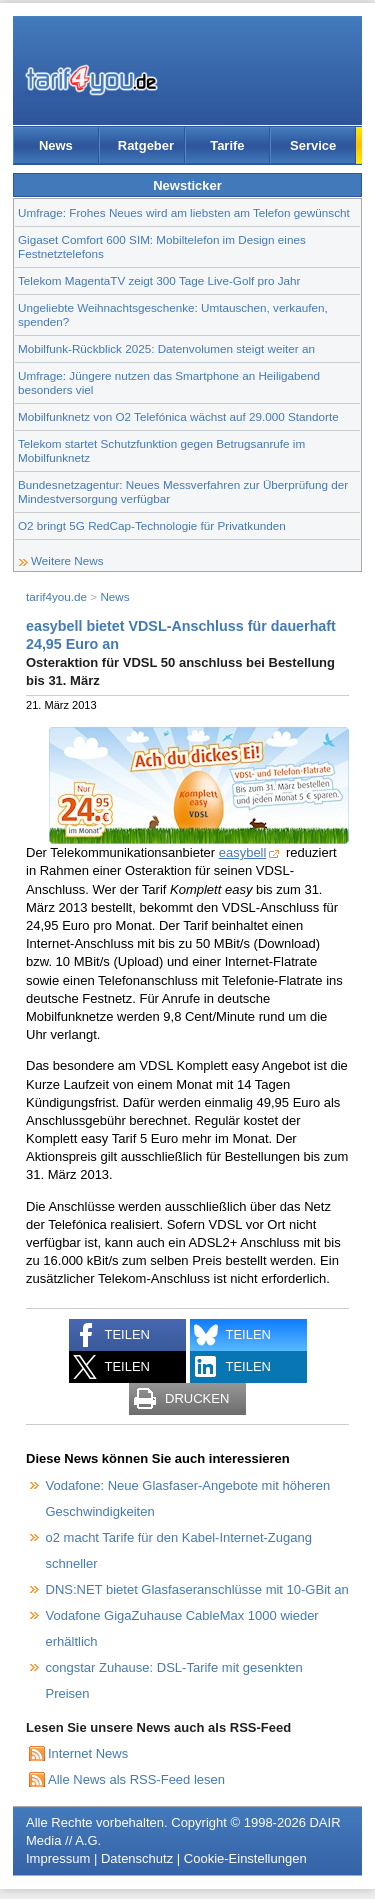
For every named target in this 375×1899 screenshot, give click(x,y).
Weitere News (67, 560)
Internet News (88, 1753)
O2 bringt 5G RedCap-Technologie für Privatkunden (152, 525)
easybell (243, 852)
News (56, 145)
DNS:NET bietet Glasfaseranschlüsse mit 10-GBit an (197, 1589)
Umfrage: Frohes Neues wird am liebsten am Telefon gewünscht (184, 212)
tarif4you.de (56, 596)
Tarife (227, 145)
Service (313, 145)
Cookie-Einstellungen (245, 1858)
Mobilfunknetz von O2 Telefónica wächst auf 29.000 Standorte (178, 416)
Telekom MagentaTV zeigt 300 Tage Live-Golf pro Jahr (159, 280)
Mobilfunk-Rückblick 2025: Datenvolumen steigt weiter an (166, 348)
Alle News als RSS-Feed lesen (136, 1779)
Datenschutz (137, 1858)
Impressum (58, 1858)
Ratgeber (146, 145)
